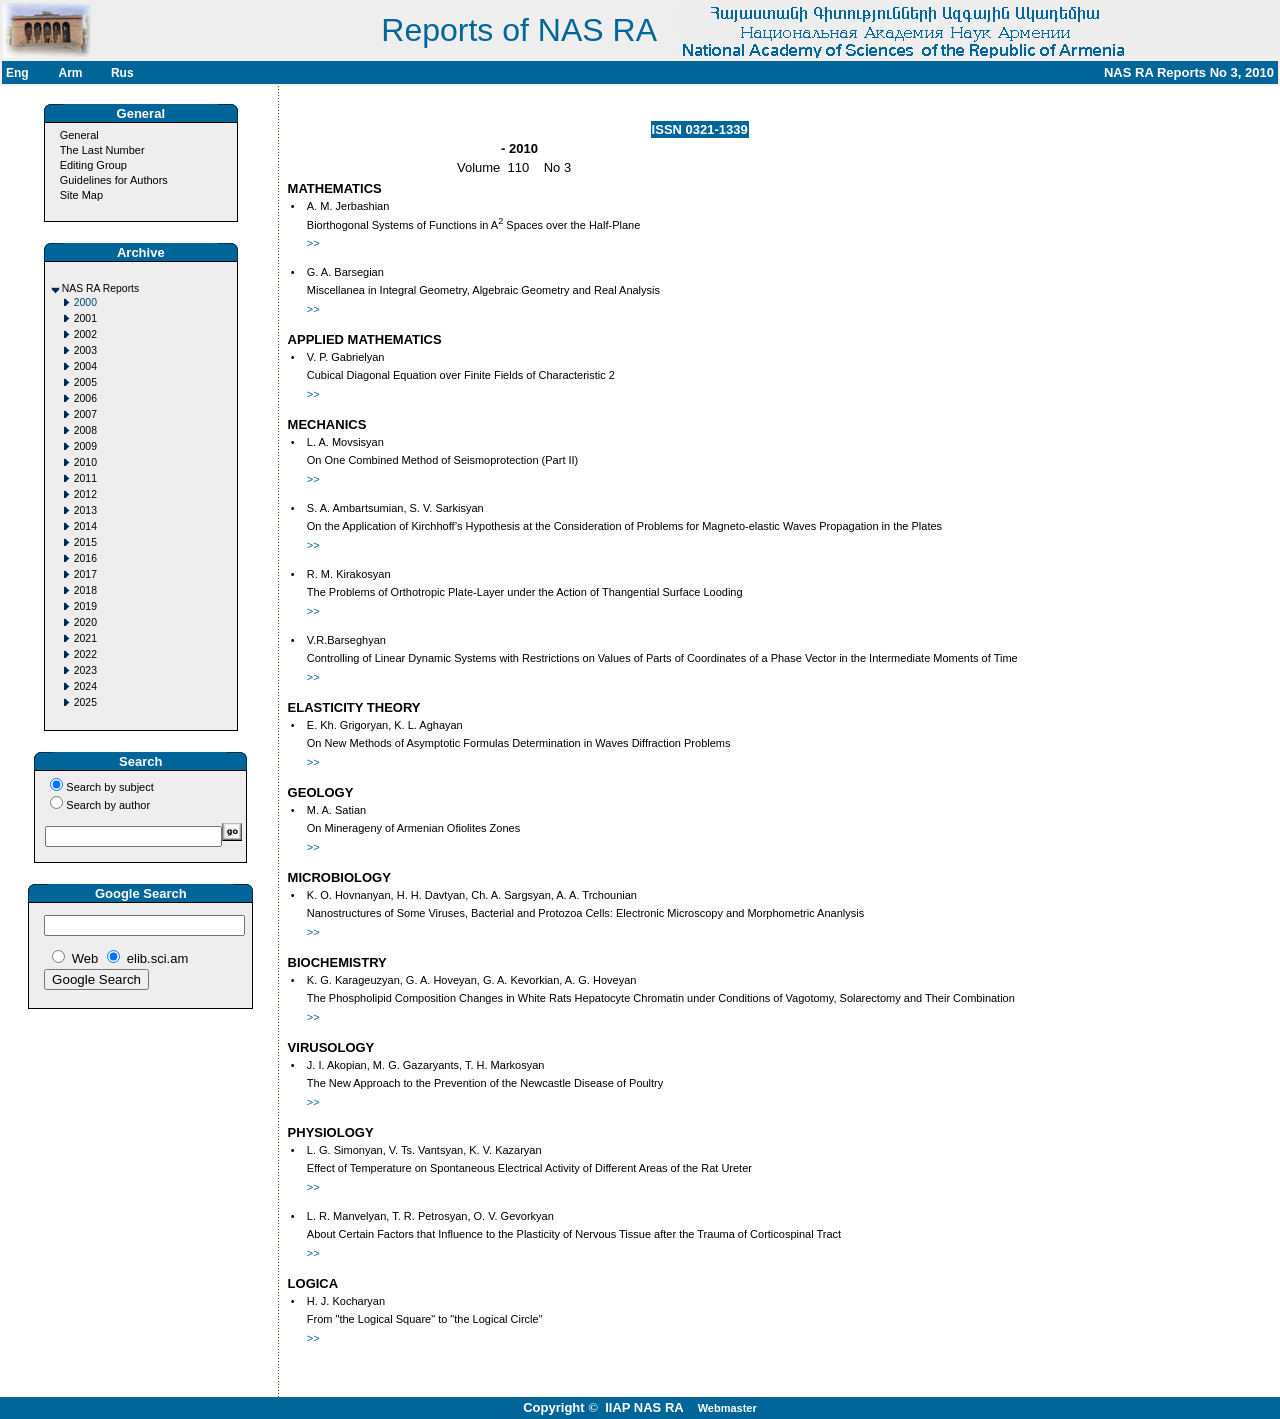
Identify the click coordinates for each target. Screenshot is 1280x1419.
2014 (85, 526)
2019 (85, 606)
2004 (85, 366)
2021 (85, 638)
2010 (85, 462)
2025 (85, 702)
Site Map (81, 195)
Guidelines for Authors (114, 180)
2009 (85, 446)
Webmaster (727, 1408)
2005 (85, 382)
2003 (85, 350)
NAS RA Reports (100, 288)
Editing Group (93, 165)
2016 (85, 558)
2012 (85, 494)
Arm (70, 73)
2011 (85, 478)
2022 (85, 654)
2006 (85, 398)
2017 (85, 574)
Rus (122, 73)
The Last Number (102, 150)
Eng (17, 73)
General (79, 135)
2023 (85, 670)
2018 (85, 590)
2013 (85, 510)
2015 (85, 542)
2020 (85, 622)
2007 (85, 414)
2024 (85, 686)
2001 (85, 318)
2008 (85, 430)
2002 (85, 334)
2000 (85, 302)
